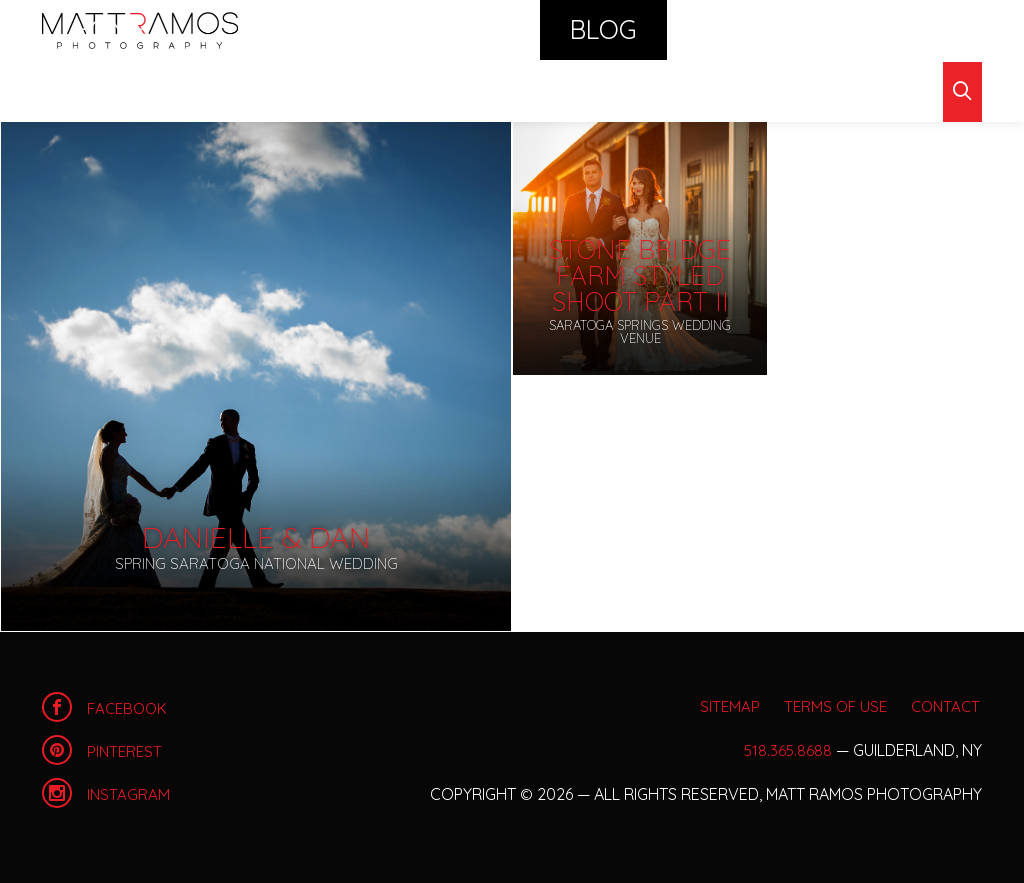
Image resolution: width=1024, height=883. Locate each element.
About (786, 29)
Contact (886, 29)
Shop (707, 29)
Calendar (609, 29)
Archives (157, 89)
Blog (510, 29)
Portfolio (409, 29)
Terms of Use (821, 706)
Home (140, 30)
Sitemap (703, 706)
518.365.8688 (787, 750)
